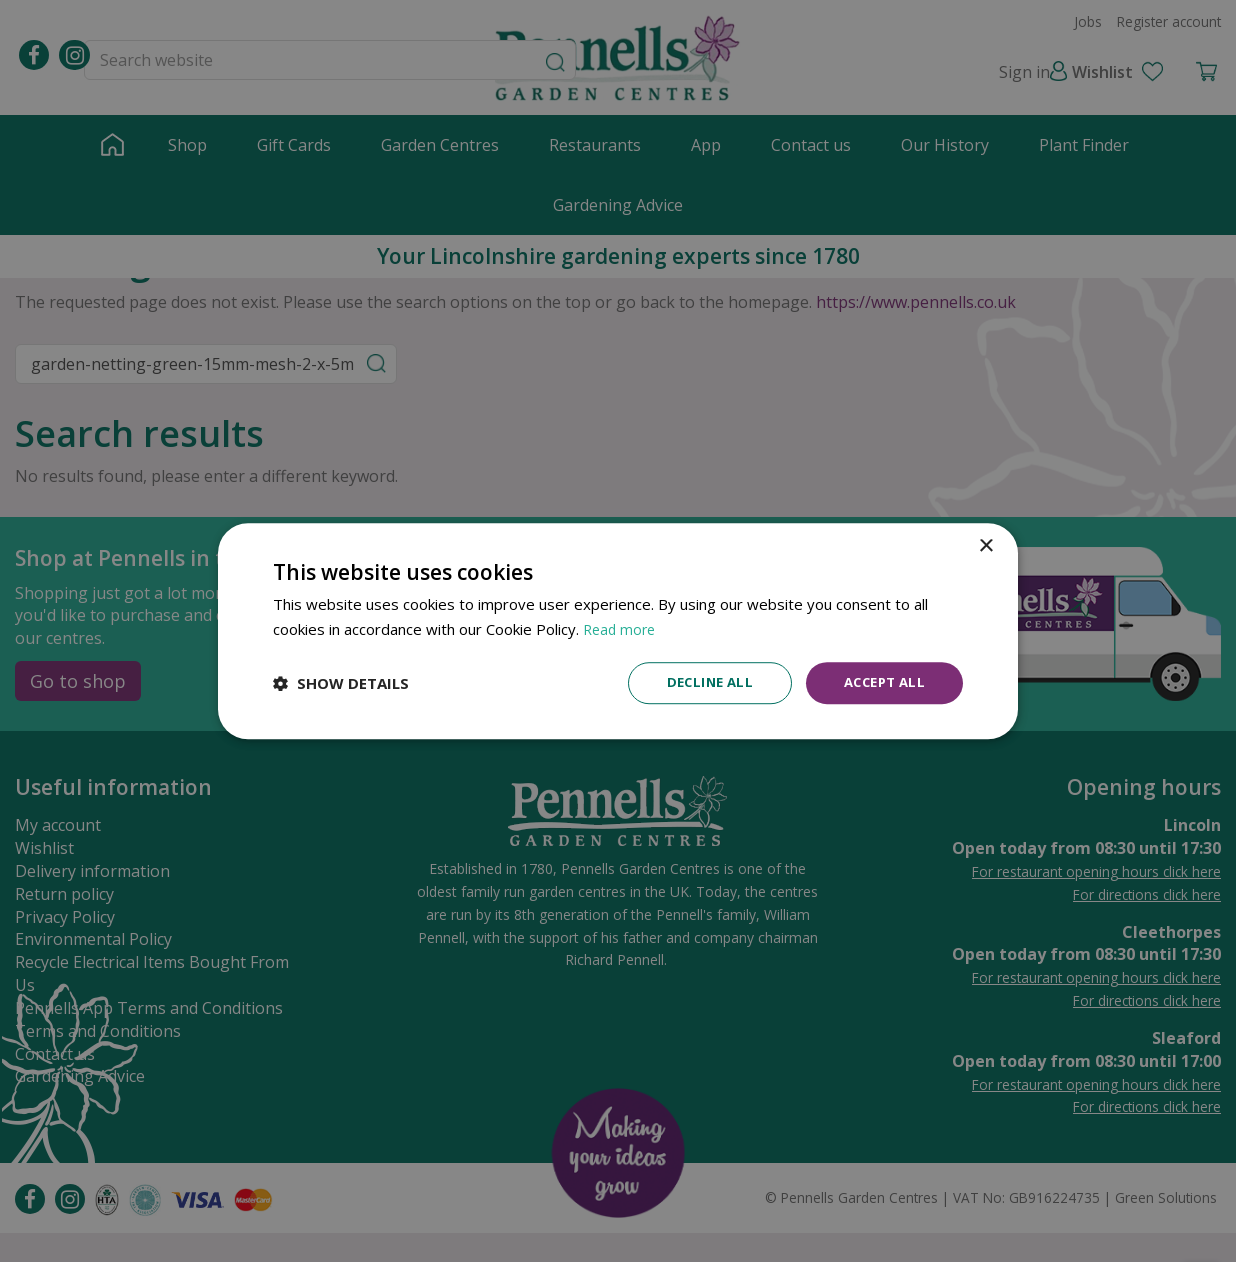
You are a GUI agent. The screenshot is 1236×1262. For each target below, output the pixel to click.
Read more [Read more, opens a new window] (621, 628)
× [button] (985, 545)
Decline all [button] (699, 682)
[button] (341, 683)
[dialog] (618, 631)
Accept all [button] (880, 682)
